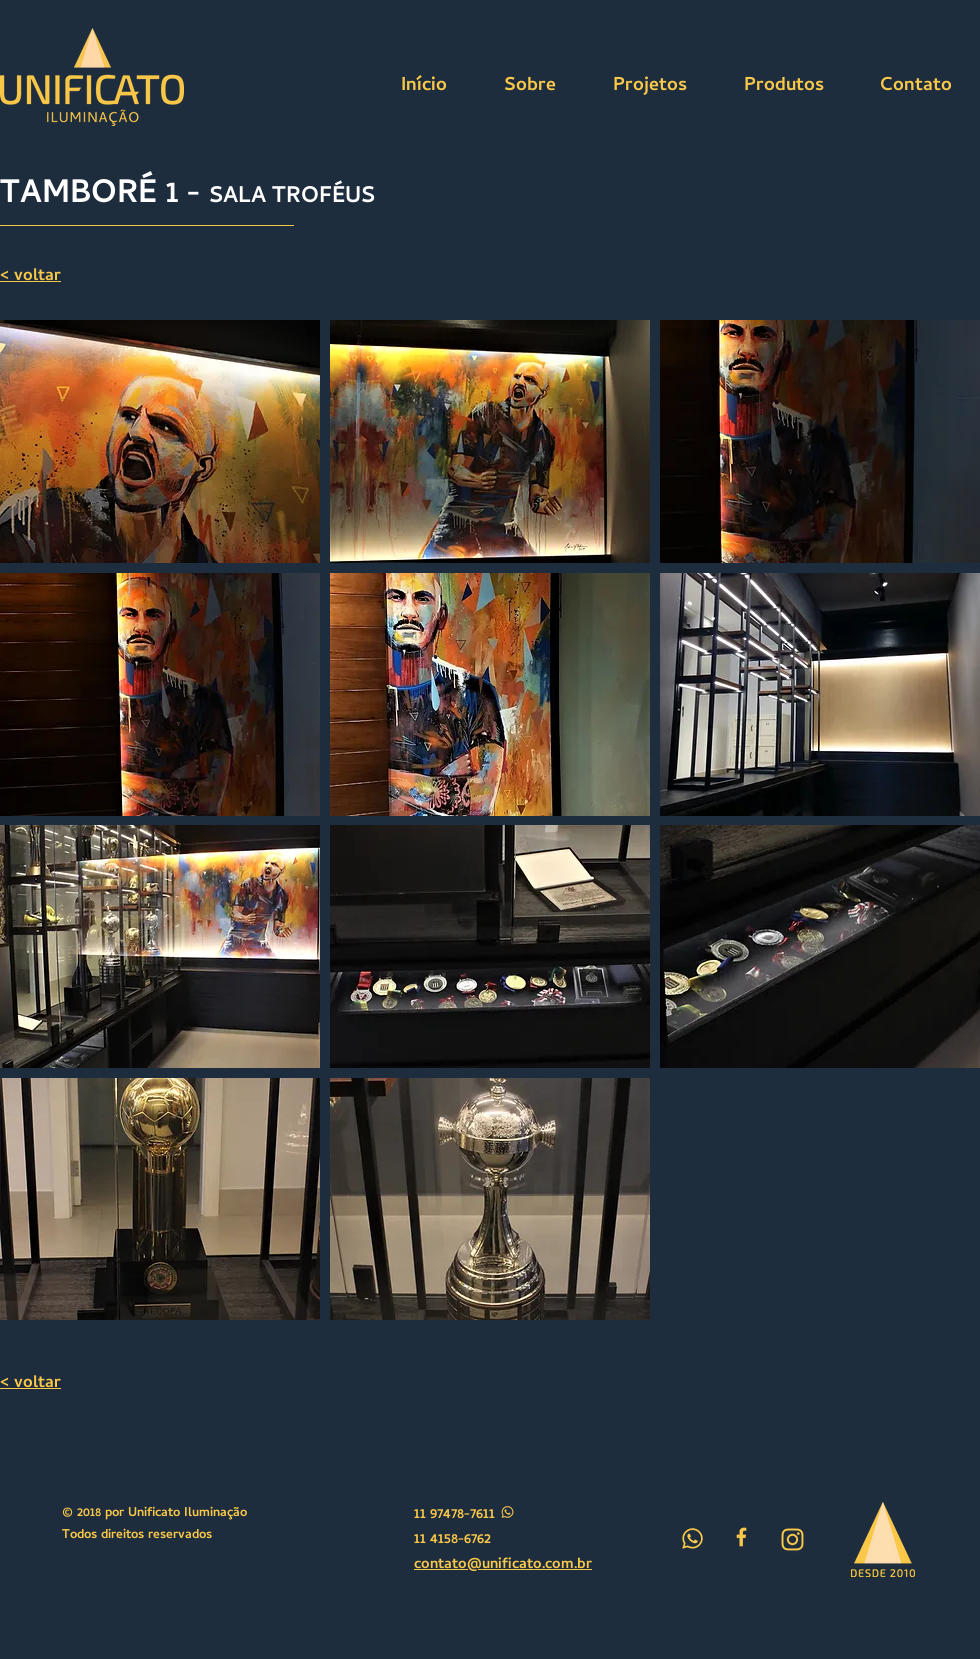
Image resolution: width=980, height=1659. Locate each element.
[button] (160, 441)
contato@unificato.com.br (503, 1565)
